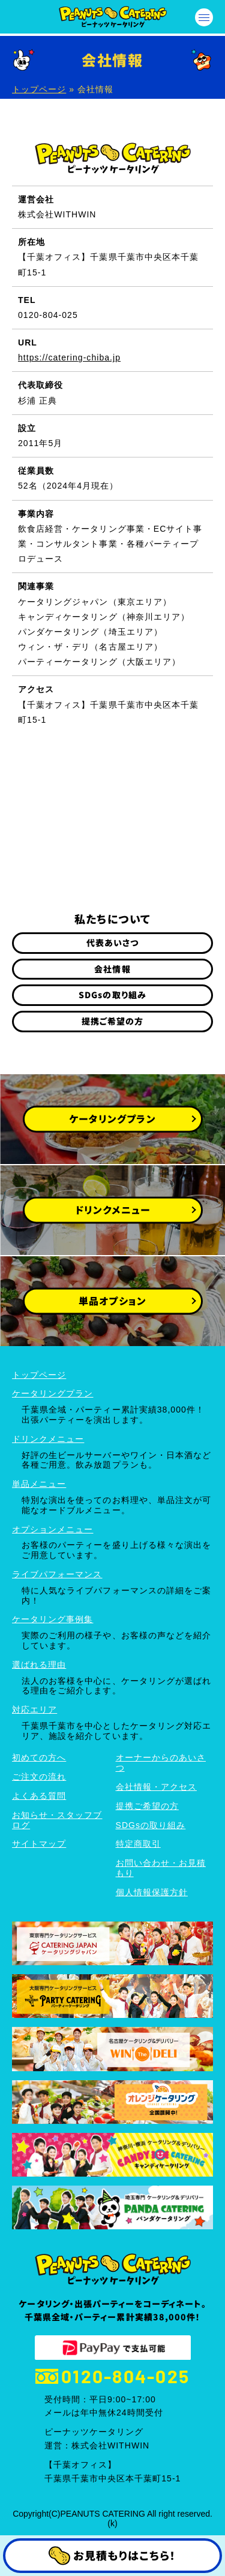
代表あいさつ (112, 942)
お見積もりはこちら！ (112, 2555)
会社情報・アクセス (156, 1787)
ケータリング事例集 (52, 1619)
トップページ (39, 89)
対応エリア (34, 1709)
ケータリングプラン (52, 1393)
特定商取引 (138, 1843)
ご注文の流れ (39, 1776)
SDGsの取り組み (112, 995)
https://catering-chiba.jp (69, 357)
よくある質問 (39, 1796)
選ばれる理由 (39, 1664)
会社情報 (112, 969)
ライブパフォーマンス (57, 1574)
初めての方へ (39, 1757)
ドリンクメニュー (48, 1439)
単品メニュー (39, 1484)
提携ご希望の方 (112, 1021)
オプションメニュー (52, 1529)
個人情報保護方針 (152, 1892)
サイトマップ (39, 1843)
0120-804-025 (112, 2376)
